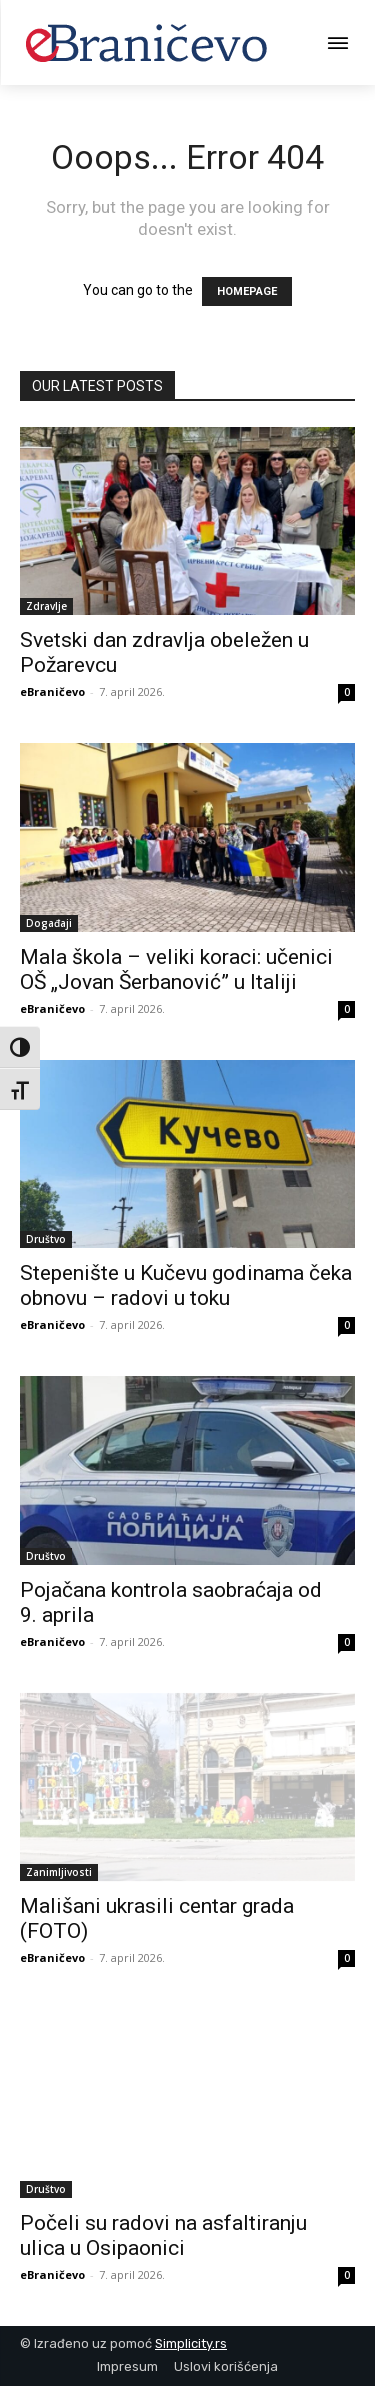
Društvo (46, 1239)
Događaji (49, 923)
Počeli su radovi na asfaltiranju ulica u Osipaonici (163, 2235)
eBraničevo (52, 691)
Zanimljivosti (59, 1872)
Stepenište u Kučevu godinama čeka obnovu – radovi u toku (186, 1285)
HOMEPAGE (247, 291)
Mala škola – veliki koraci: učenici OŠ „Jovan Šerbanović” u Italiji (176, 969)
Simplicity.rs (191, 2343)
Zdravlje (46, 606)
